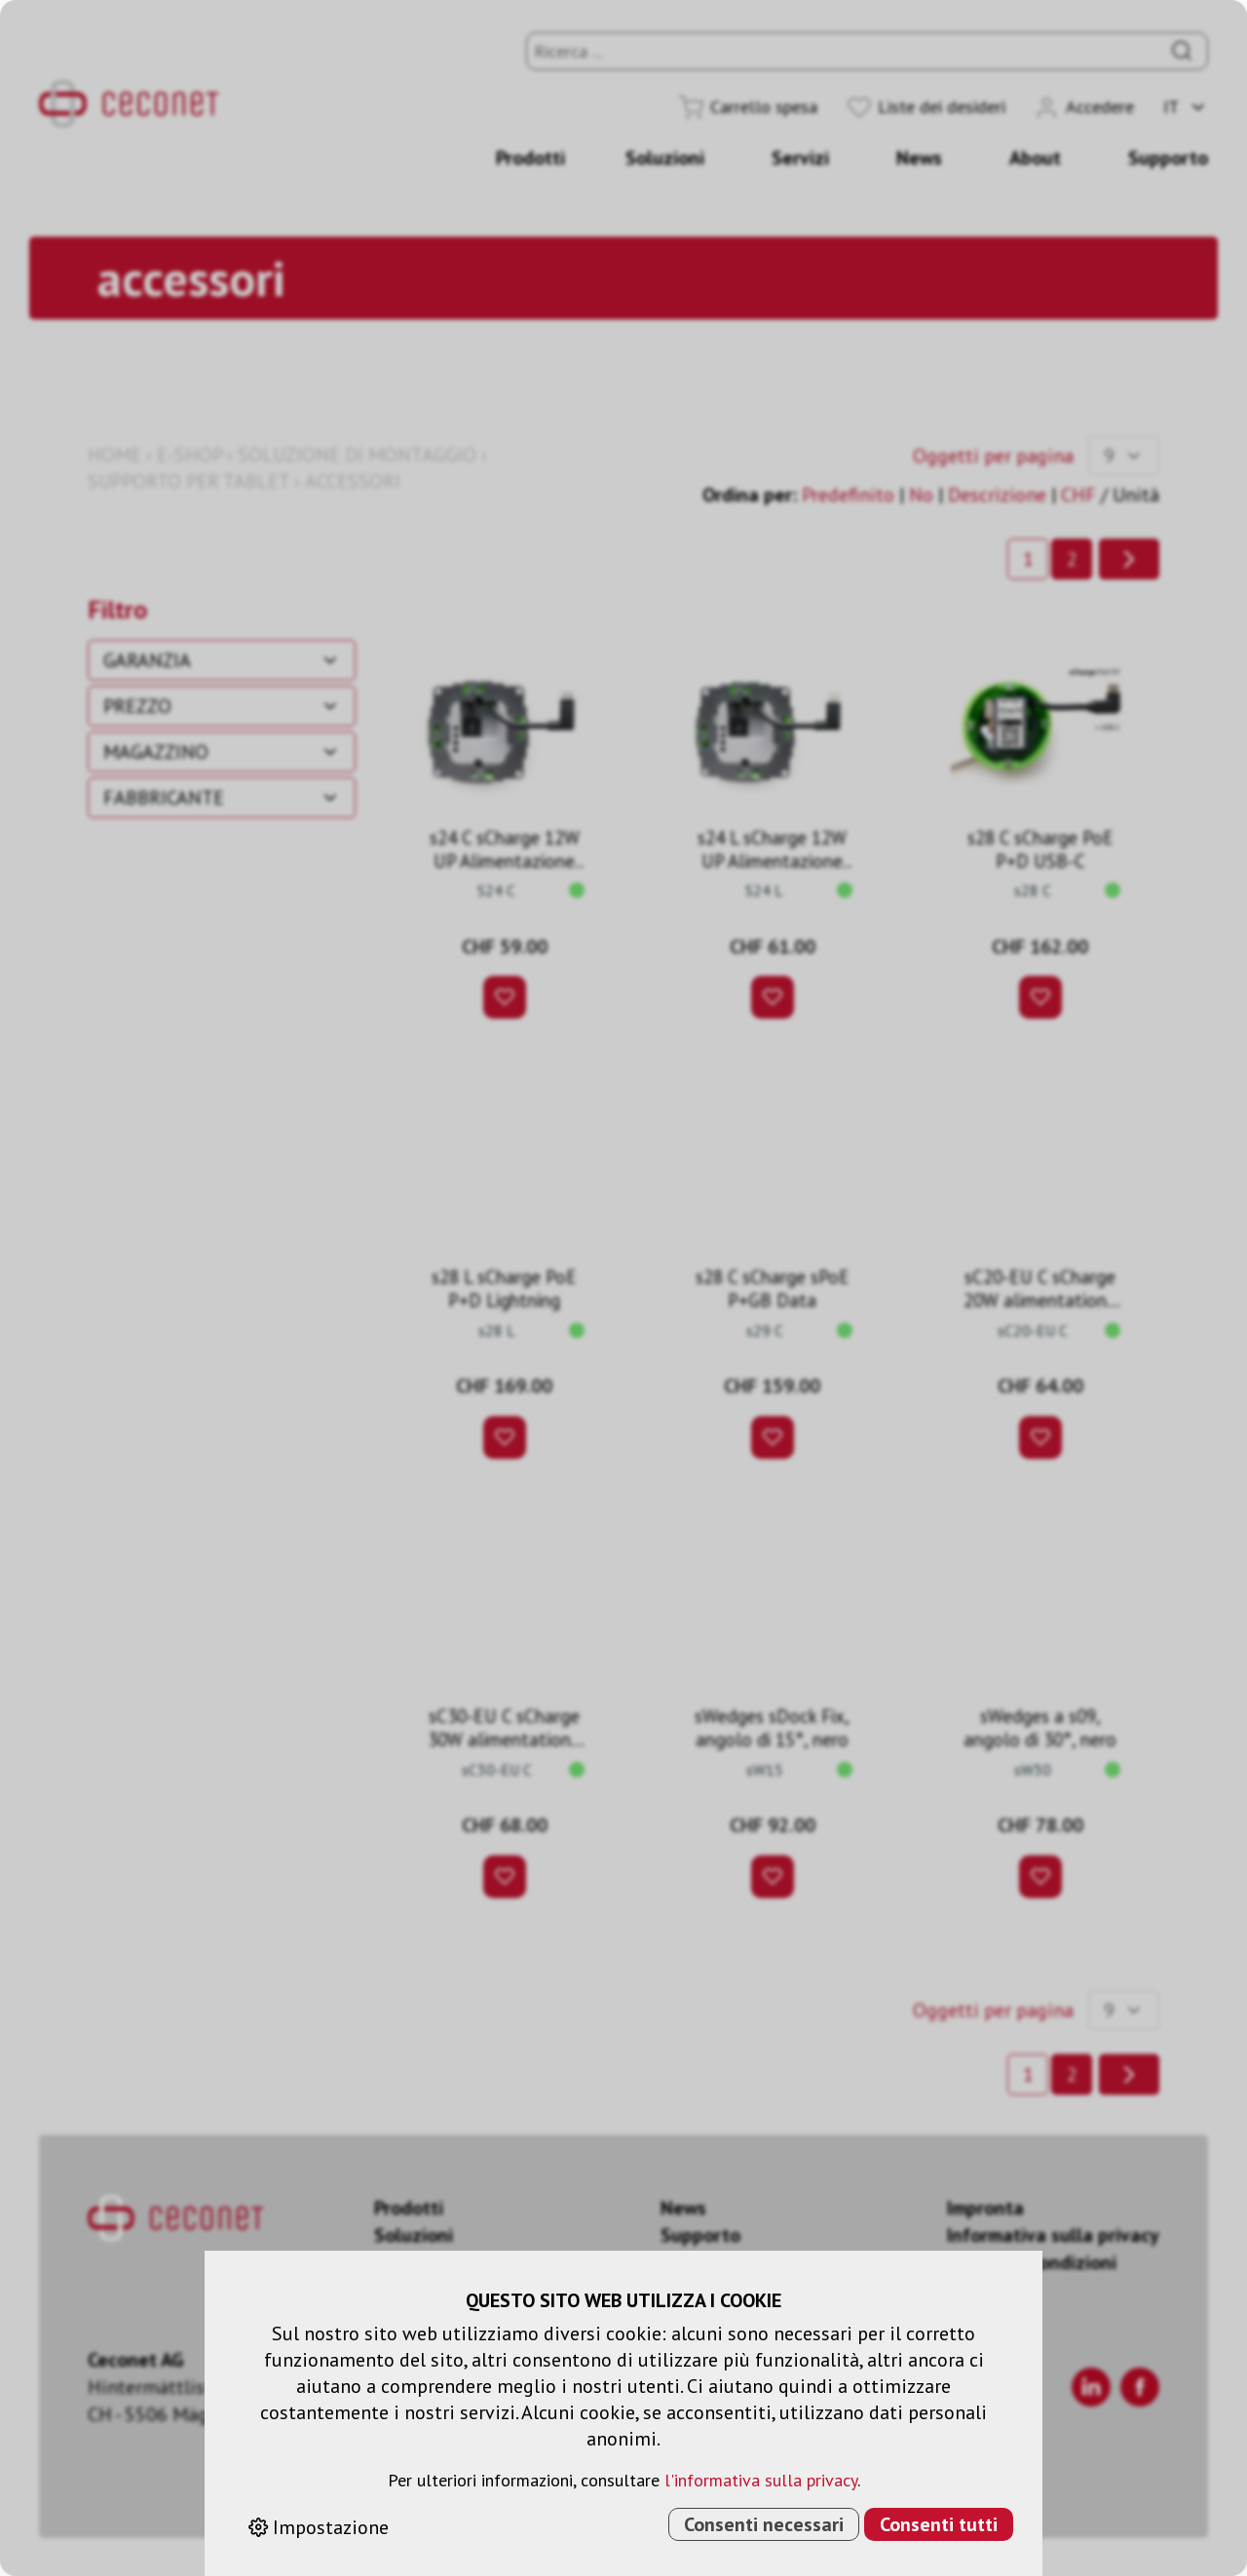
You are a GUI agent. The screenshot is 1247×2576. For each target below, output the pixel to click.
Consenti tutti (939, 2524)
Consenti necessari (764, 2524)
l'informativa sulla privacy (760, 2480)
